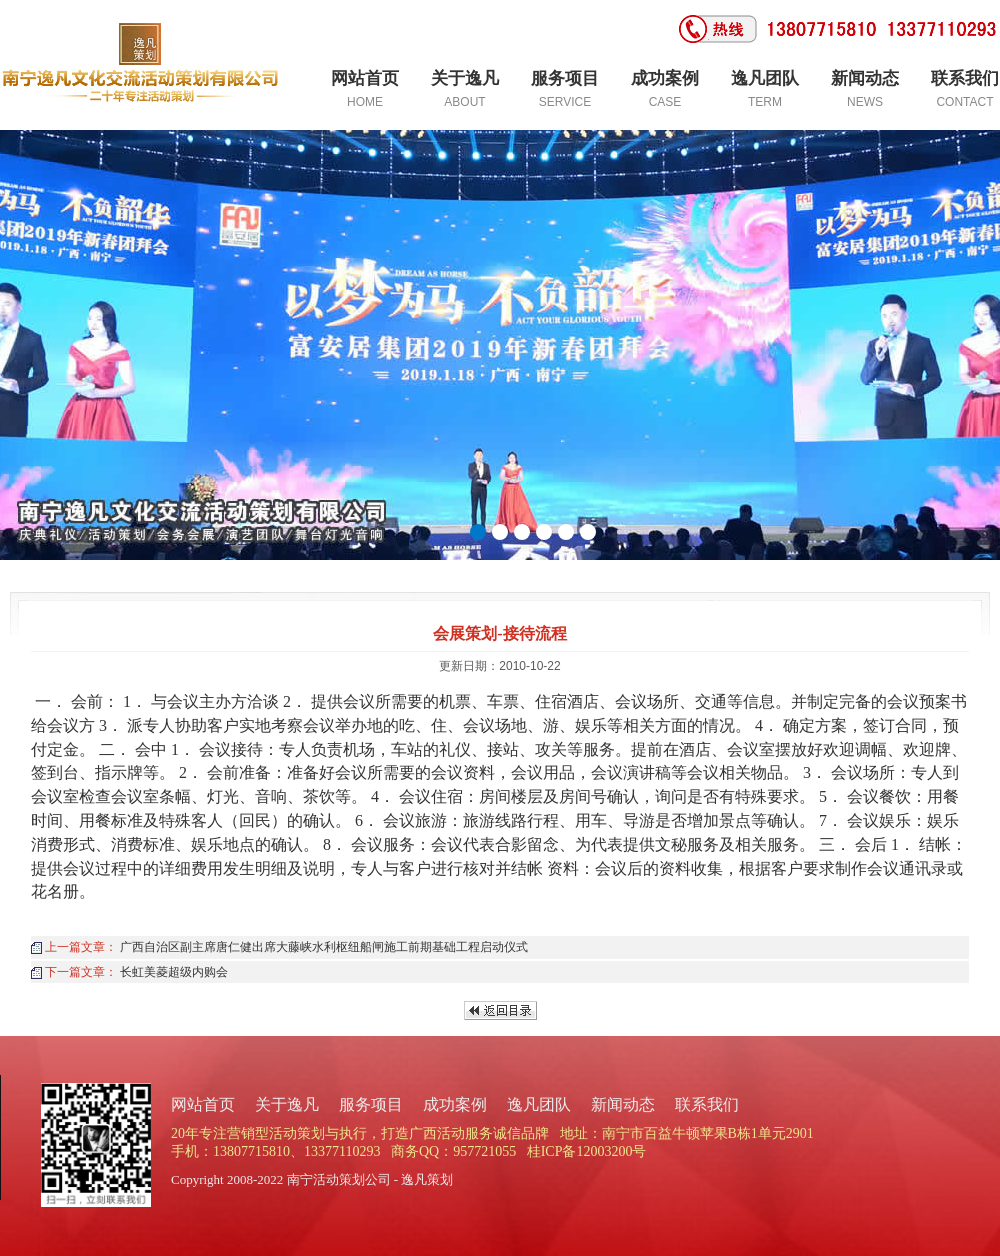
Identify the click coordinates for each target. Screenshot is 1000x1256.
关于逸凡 (287, 1104)
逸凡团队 (539, 1104)
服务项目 (371, 1104)
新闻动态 (623, 1104)
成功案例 (455, 1104)
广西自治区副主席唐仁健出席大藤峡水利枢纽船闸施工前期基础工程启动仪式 (324, 947)
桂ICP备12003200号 (587, 1151)
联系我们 (707, 1104)
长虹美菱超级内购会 (174, 972)
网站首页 (203, 1104)
